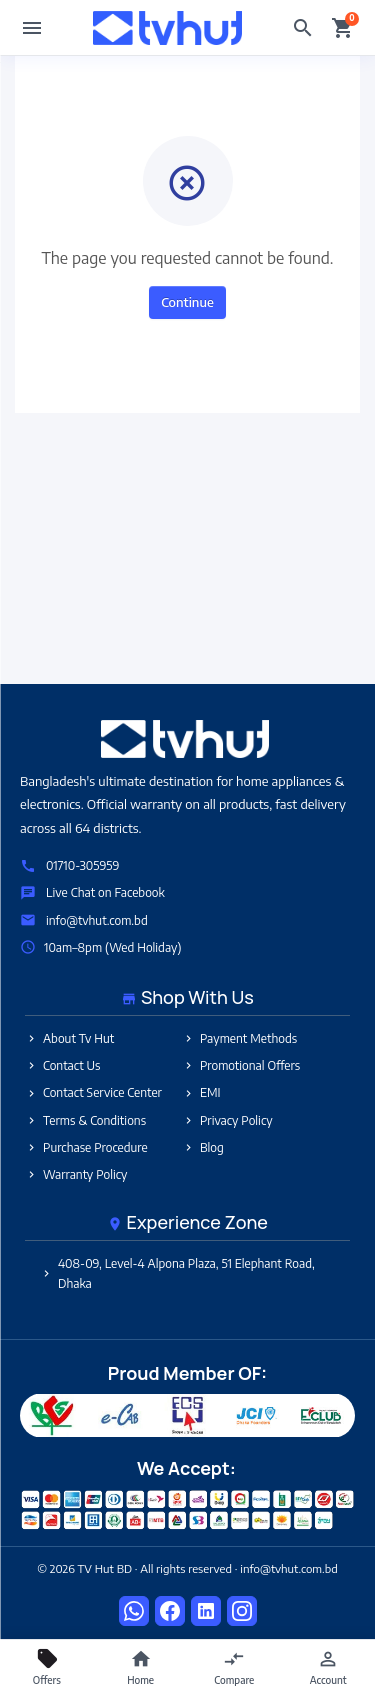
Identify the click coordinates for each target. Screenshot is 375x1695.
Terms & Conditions (85, 1120)
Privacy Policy (227, 1120)
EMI (201, 1092)
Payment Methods (239, 1038)
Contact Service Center (93, 1092)
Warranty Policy (76, 1174)
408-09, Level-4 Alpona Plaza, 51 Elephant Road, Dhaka (177, 1273)
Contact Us (63, 1065)
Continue (187, 302)
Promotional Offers (241, 1065)
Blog (203, 1147)
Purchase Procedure (86, 1147)
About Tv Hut (69, 1038)
